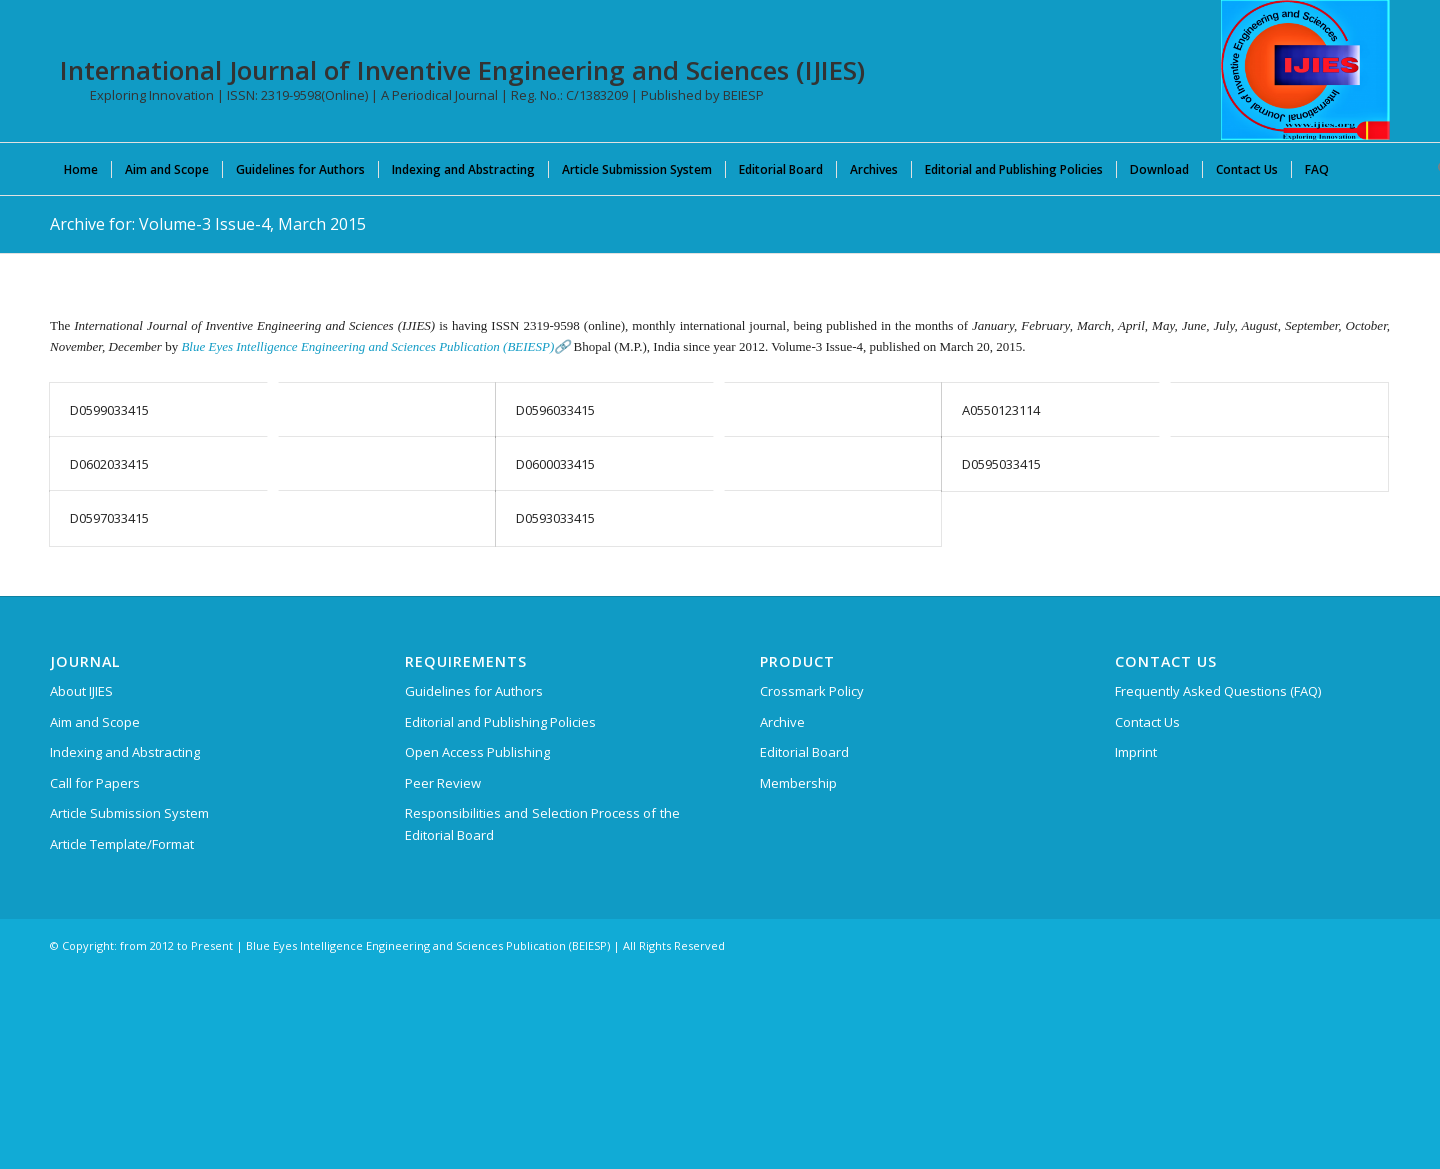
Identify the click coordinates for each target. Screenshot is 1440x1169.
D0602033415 (109, 464)
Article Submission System (129, 813)
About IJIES (81, 691)
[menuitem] (81, 169)
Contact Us (1147, 722)
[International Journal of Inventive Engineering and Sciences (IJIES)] (1305, 70)
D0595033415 (1001, 464)
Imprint (1136, 752)
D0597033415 (109, 518)
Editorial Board (804, 752)
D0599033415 (109, 410)
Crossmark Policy (812, 691)
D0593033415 (555, 518)
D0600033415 (555, 464)
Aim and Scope (95, 722)
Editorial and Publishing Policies (500, 722)
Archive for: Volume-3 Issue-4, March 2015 (208, 224)
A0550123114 (1001, 410)
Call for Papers (95, 783)
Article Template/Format (122, 844)
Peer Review (443, 783)
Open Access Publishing (477, 752)
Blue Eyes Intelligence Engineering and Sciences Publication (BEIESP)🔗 (375, 346)
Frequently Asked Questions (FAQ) (1218, 691)
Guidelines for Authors (474, 691)
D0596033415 (555, 410)
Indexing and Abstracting (125, 752)
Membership (798, 783)
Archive (782, 722)
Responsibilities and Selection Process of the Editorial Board (542, 823)
